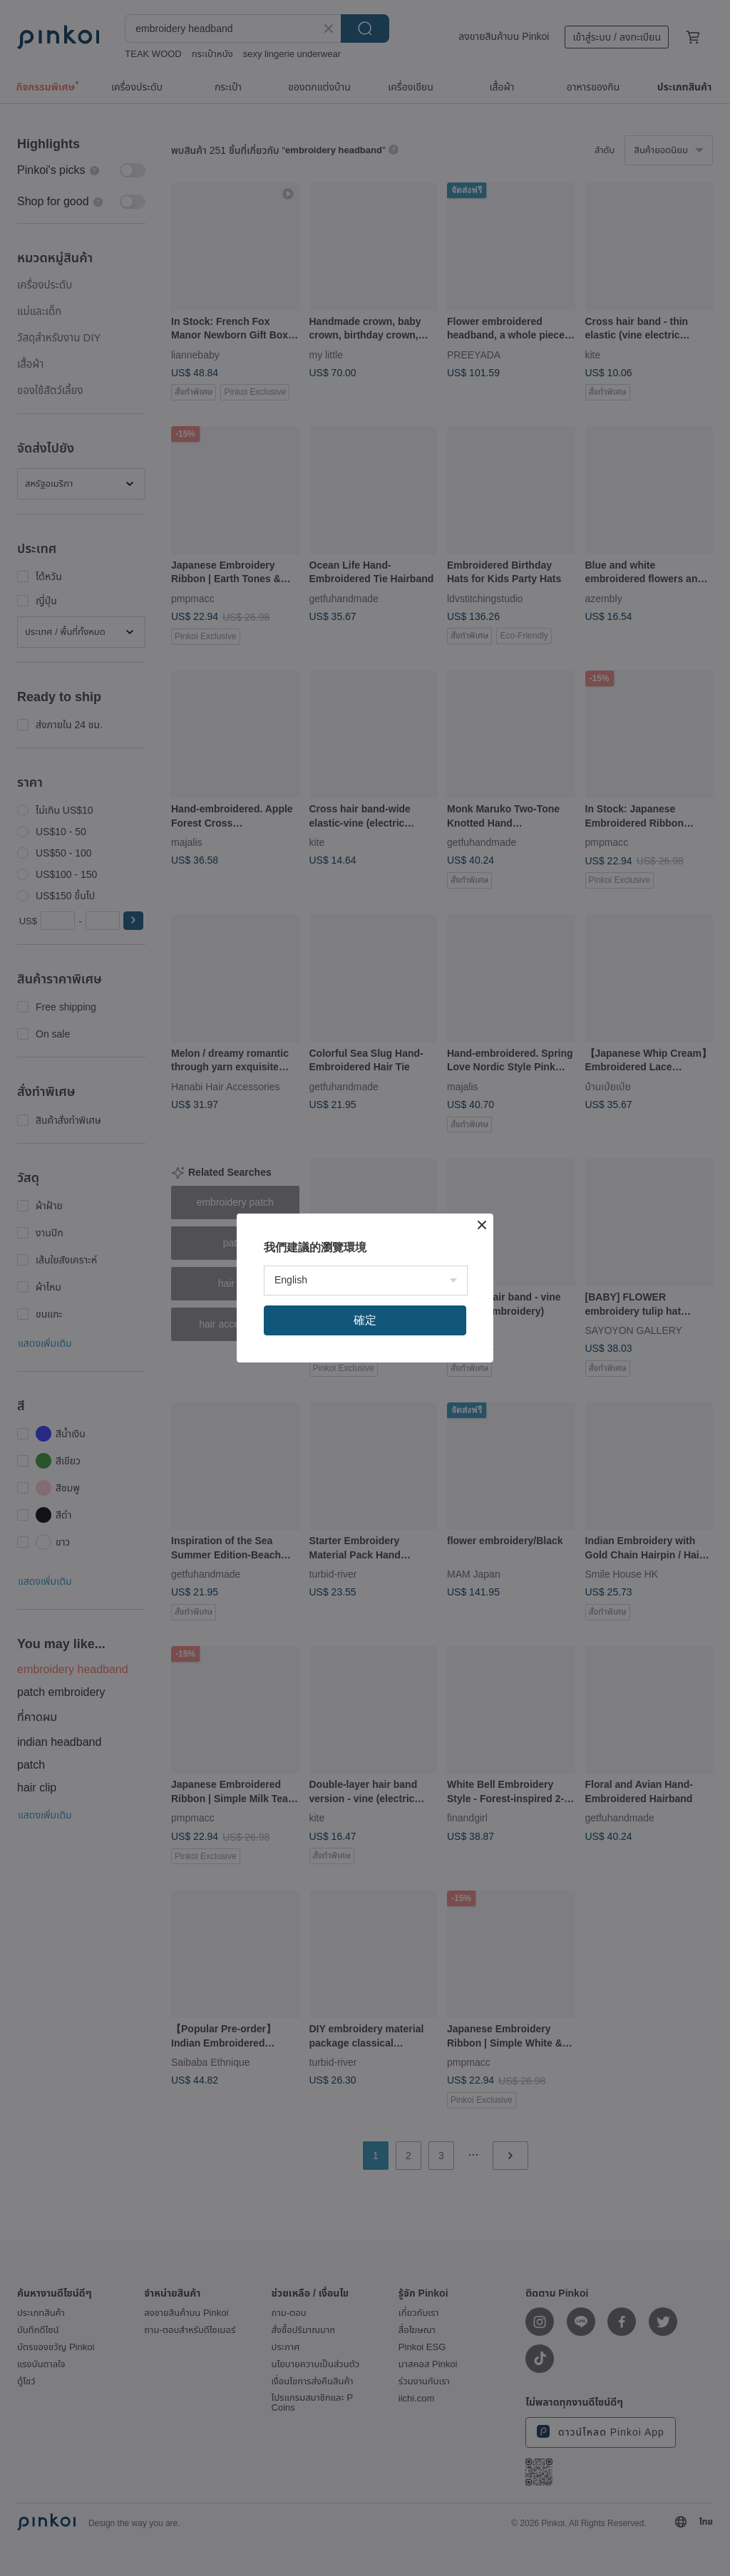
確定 (365, 1320)
